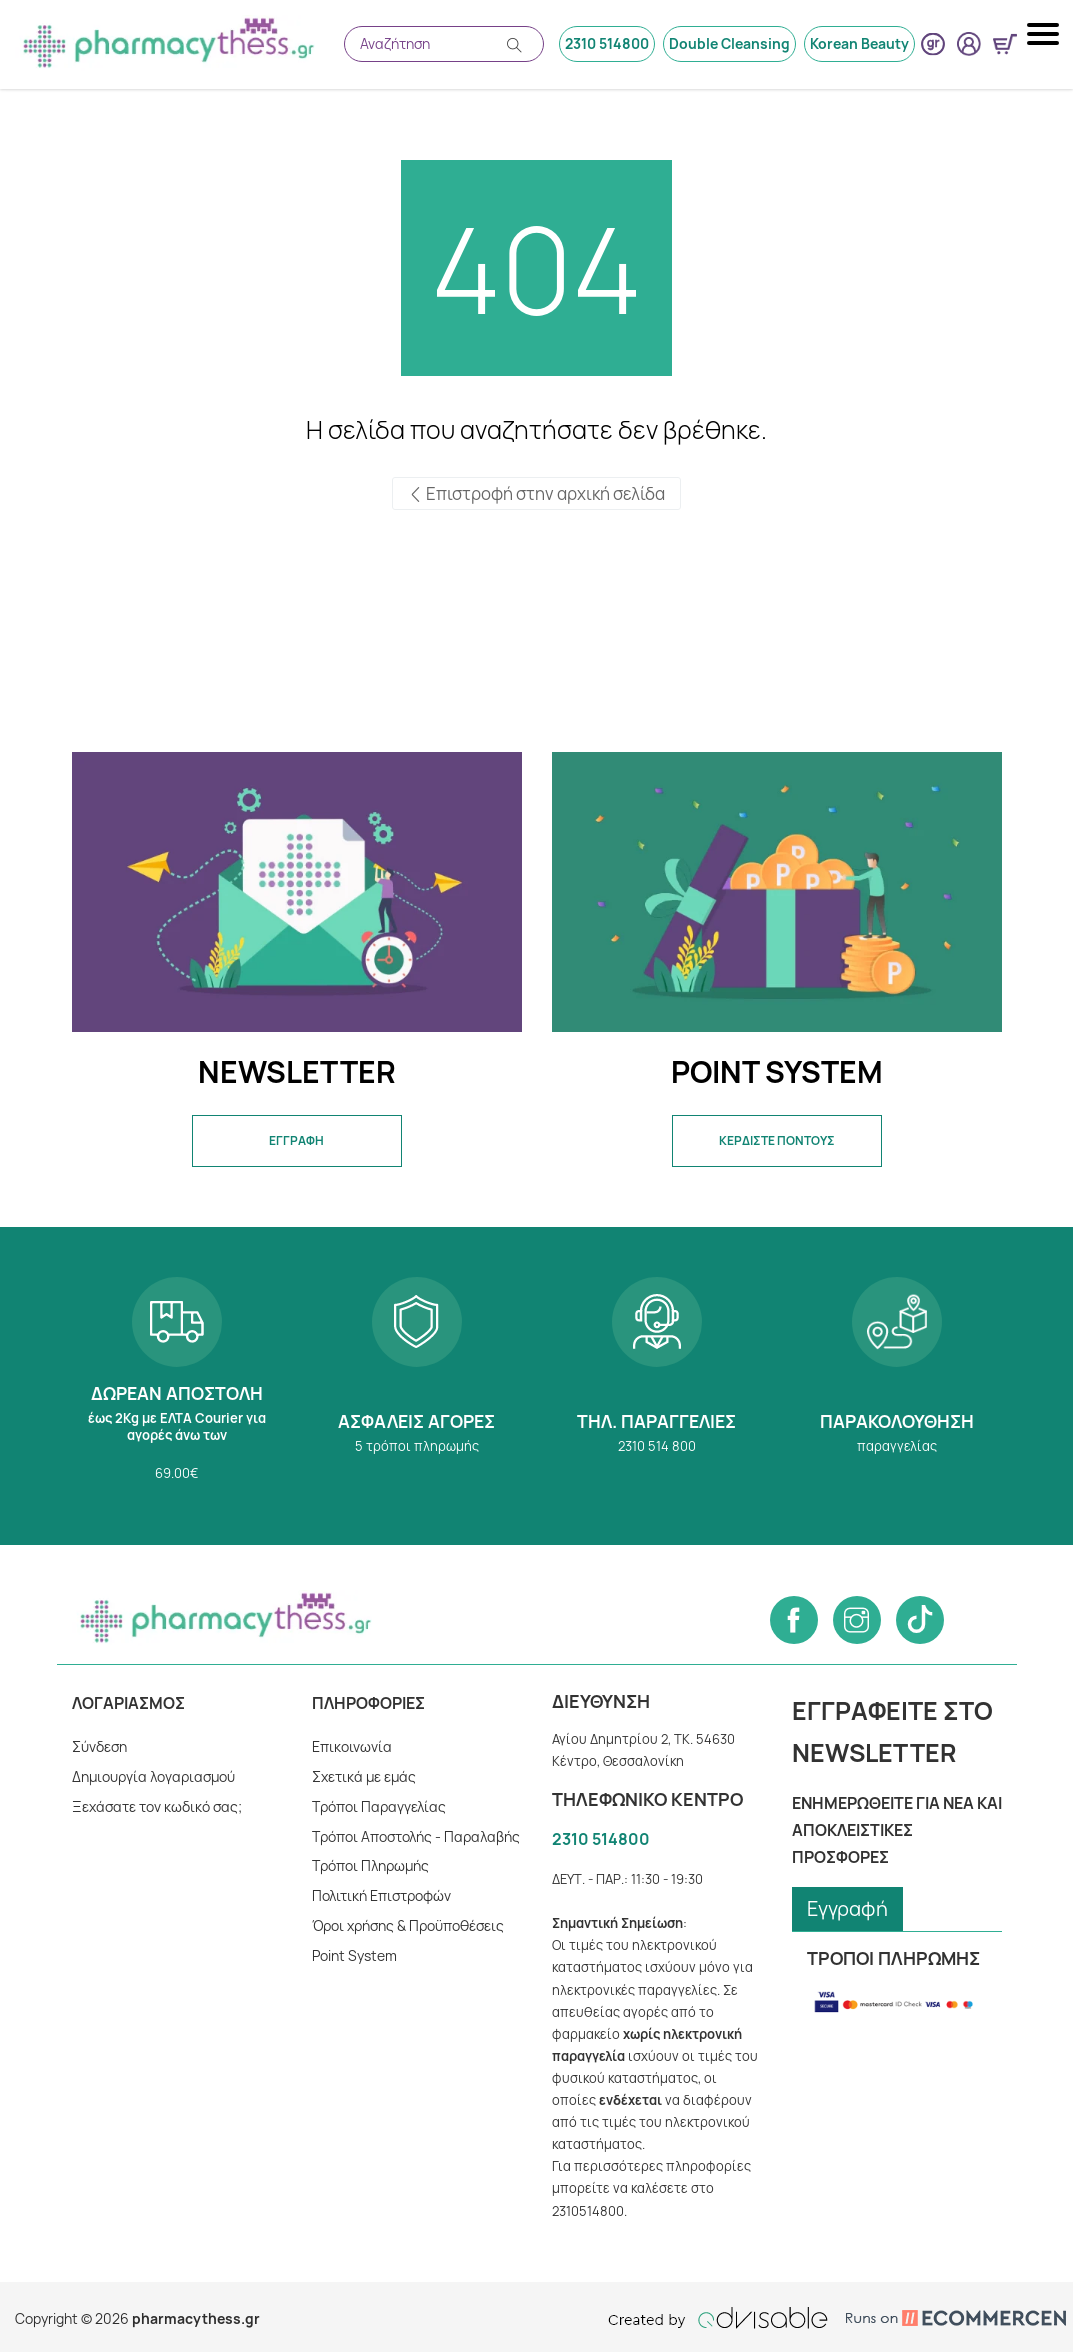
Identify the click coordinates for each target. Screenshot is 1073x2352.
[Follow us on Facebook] (794, 1620)
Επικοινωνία (351, 1746)
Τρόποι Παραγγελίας (379, 1806)
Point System (354, 1955)
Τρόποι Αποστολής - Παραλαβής (416, 1836)
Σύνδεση (100, 1746)
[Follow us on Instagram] (857, 1620)
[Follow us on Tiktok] (920, 1620)
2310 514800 (609, 43)
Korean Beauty (860, 43)
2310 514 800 (657, 1386)
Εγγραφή (848, 1908)
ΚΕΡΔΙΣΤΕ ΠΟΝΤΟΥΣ (776, 1140)
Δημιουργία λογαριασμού (153, 1776)
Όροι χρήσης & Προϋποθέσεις (409, 1925)
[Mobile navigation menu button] (1045, 34)
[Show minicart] (1005, 44)
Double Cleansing (730, 43)
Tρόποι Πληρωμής (371, 1865)
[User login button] (969, 44)
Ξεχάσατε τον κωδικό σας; (156, 1806)
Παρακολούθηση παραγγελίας (897, 1386)
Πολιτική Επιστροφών (382, 1895)
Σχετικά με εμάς (364, 1776)
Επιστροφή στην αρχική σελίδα (536, 494)
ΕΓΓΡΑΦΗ (296, 1140)
